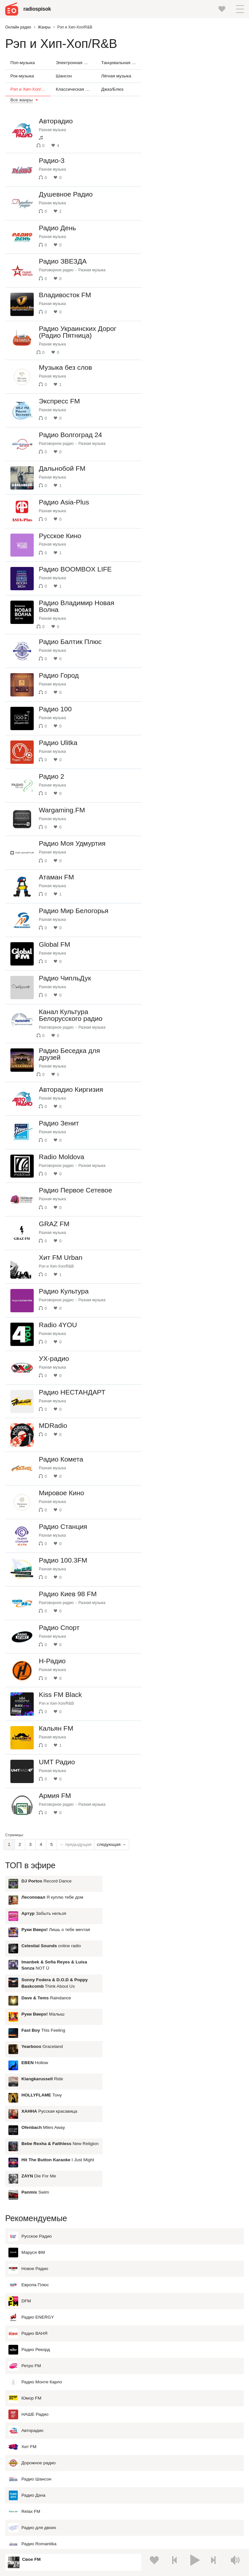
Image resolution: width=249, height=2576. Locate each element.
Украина (133, 2458)
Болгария (135, 2490)
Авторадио (25, 2267)
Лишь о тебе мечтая (197, 108)
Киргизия (26, 2480)
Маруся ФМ (26, 2089)
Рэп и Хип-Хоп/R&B (30, 89)
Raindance (187, 176)
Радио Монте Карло (35, 2218)
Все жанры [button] (21, 99)
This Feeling (185, 209)
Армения (26, 2490)
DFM (19, 2137)
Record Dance (188, 59)
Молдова (26, 2469)
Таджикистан (138, 2480)
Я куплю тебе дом (194, 75)
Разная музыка (56, 130)
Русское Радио (30, 2073)
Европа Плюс (28, 2121)
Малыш (184, 192)
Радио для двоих (32, 2364)
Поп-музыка (22, 62)
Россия (24, 2458)
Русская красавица (191, 290)
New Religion (201, 322)
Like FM (22, 2413)
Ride (183, 257)
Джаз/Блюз (112, 89)
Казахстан (135, 2469)
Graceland (183, 225)
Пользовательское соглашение (75, 2541)
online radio (192, 124)
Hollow (176, 241)
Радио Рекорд (29, 2186)
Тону (183, 273)
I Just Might (199, 338)
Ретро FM (24, 2202)
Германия (135, 2523)
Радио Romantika (32, 2380)
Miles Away (184, 306)
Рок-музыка (22, 75)
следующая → (111, 2036)
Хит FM (22, 2283)
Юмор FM (24, 2235)
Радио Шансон (30, 2316)
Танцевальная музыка (121, 62)
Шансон (64, 75)
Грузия (132, 2512)
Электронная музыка (76, 62)
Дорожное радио (32, 2299)
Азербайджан (30, 2523)
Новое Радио (28, 2105)
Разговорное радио (60, 283)
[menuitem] (9, 2036)
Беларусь (26, 2512)
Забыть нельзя (185, 91)
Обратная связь (187, 2541)
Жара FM (24, 2396)
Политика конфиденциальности (138, 2541)
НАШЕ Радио (28, 2251)
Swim (176, 370)
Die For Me (180, 354)
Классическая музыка (76, 89)
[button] (240, 9)
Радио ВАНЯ (27, 2170)
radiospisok (39, 9)
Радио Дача (26, 2332)
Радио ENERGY (31, 2154)
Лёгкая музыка (116, 75)
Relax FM (24, 2348)
